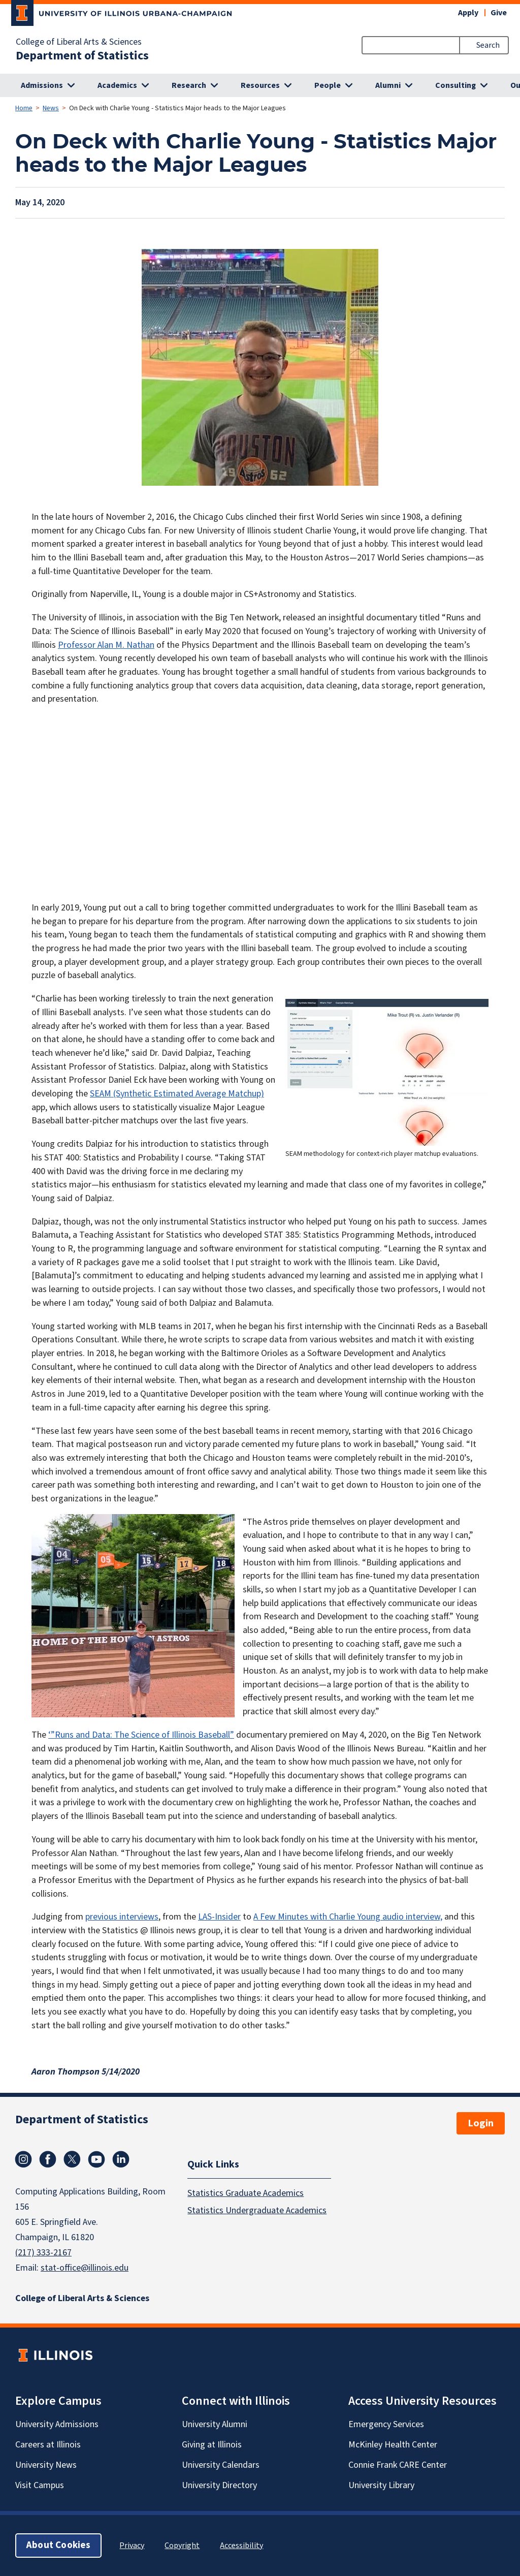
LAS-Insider (219, 1916)
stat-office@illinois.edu (84, 2267)
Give (499, 12)
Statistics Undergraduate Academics (257, 2210)
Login (481, 2123)
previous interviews (121, 1916)
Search (488, 45)
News (51, 108)
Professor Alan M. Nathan (106, 645)
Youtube (96, 2159)
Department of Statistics (82, 56)
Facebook (48, 2159)
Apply (468, 12)
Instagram (23, 2159)
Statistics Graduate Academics (245, 2193)
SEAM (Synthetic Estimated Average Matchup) (177, 1093)
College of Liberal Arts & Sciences (79, 42)
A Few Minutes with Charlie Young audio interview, (347, 1916)
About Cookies (58, 2545)
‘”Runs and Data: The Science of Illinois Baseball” (141, 1735)
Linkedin (121, 2159)
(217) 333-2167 (43, 2252)
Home (23, 108)
